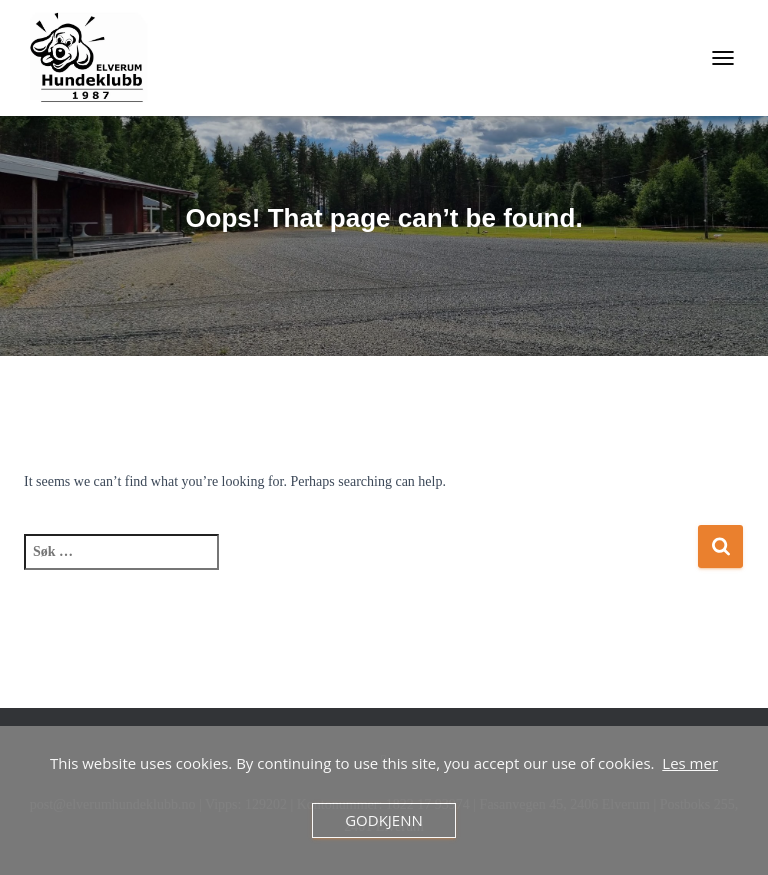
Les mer (690, 763)
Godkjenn (384, 820)
